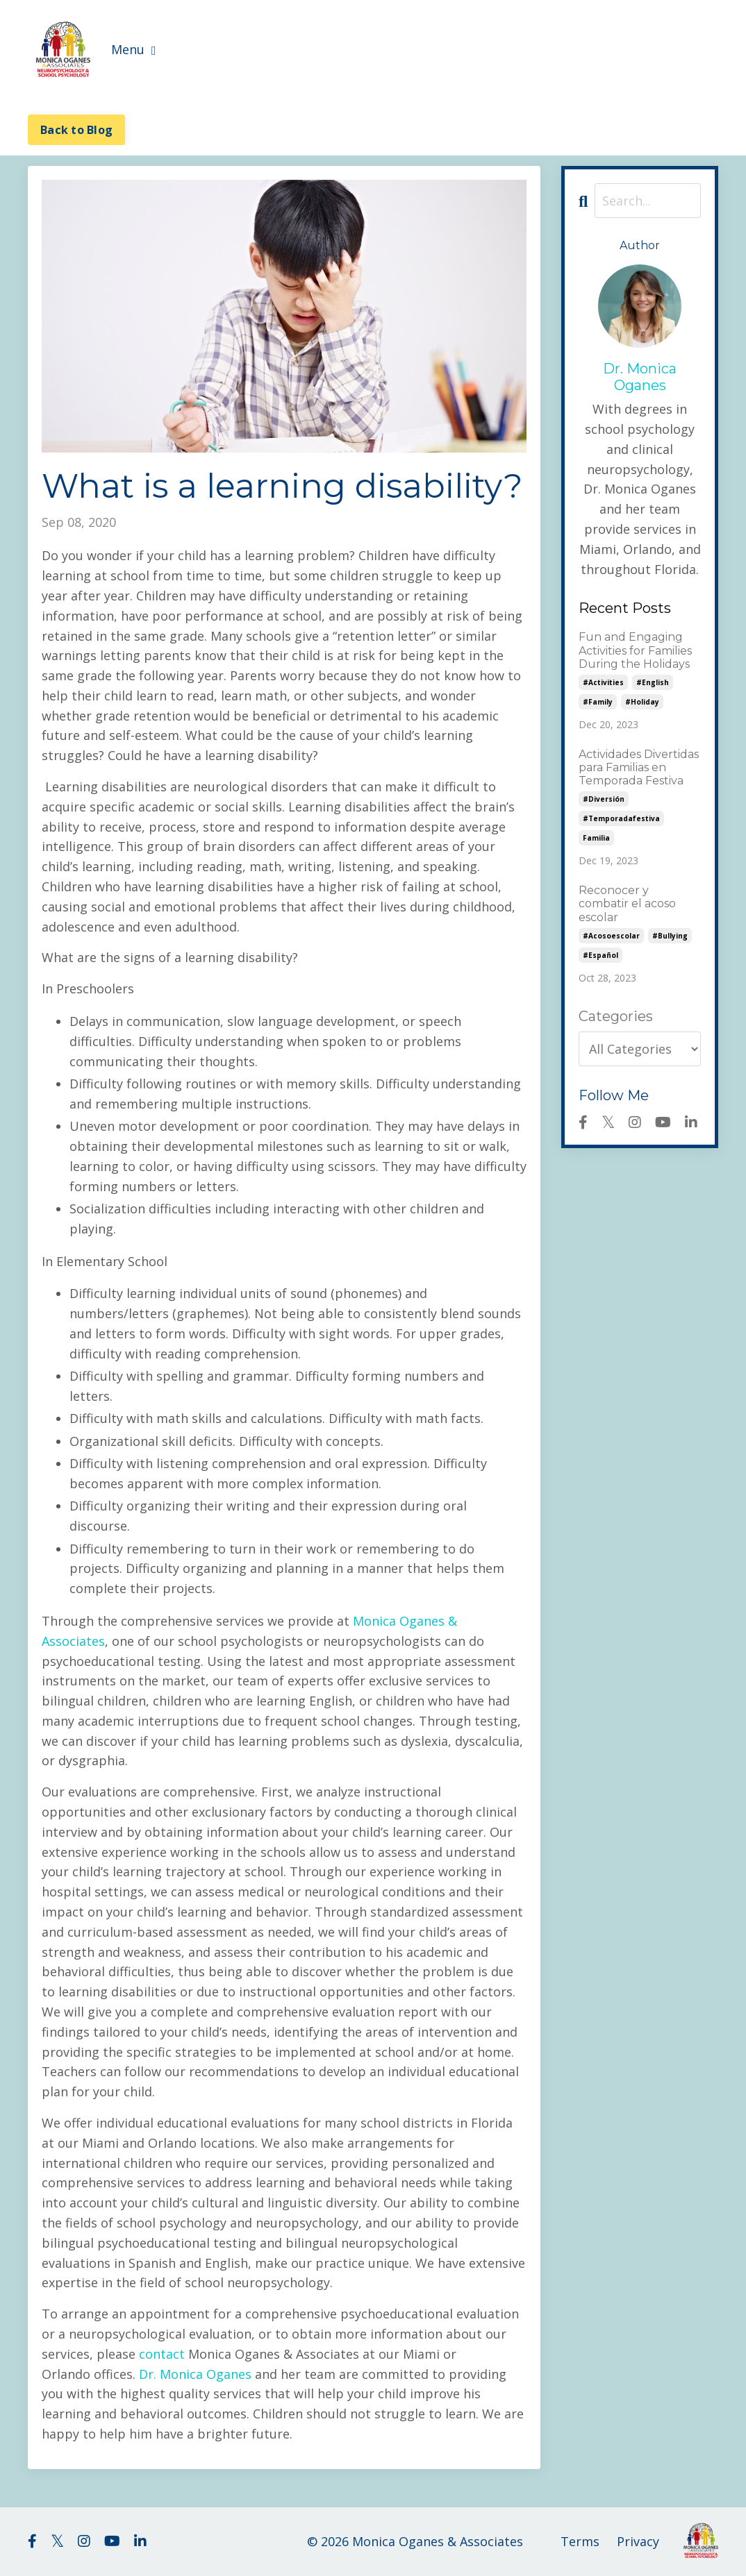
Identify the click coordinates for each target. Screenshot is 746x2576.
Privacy (638, 2541)
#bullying (670, 936)
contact (162, 2354)
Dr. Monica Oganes (195, 2374)
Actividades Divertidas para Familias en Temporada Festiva (639, 767)
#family (598, 702)
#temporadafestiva (621, 818)
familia (596, 838)
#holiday (642, 702)
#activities (603, 682)
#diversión (603, 799)
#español (600, 955)
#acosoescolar (611, 936)
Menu (133, 49)
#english (652, 682)
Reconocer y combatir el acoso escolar (627, 903)
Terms (580, 2541)
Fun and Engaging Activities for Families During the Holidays (635, 650)
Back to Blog (76, 129)
